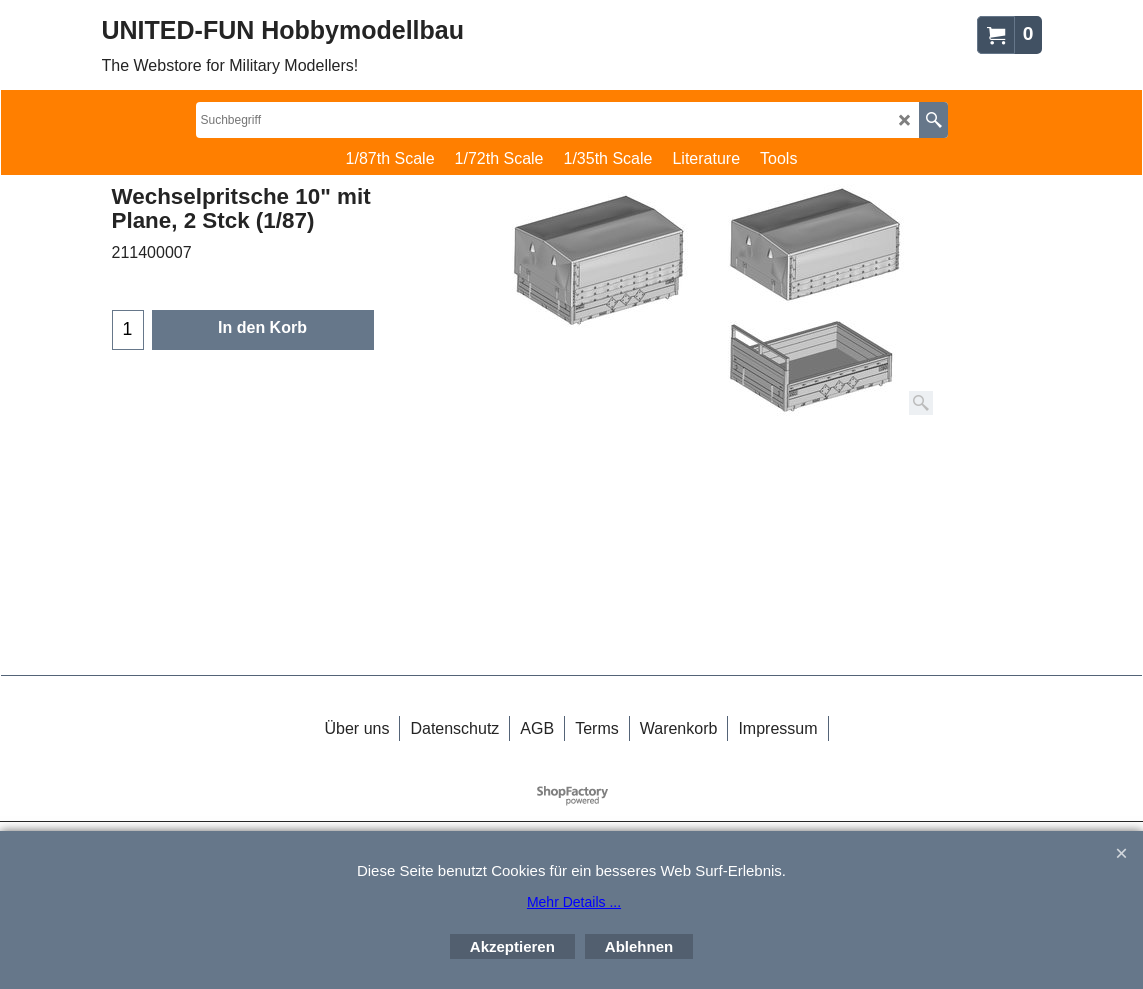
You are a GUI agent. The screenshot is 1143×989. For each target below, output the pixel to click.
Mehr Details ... (574, 902)
